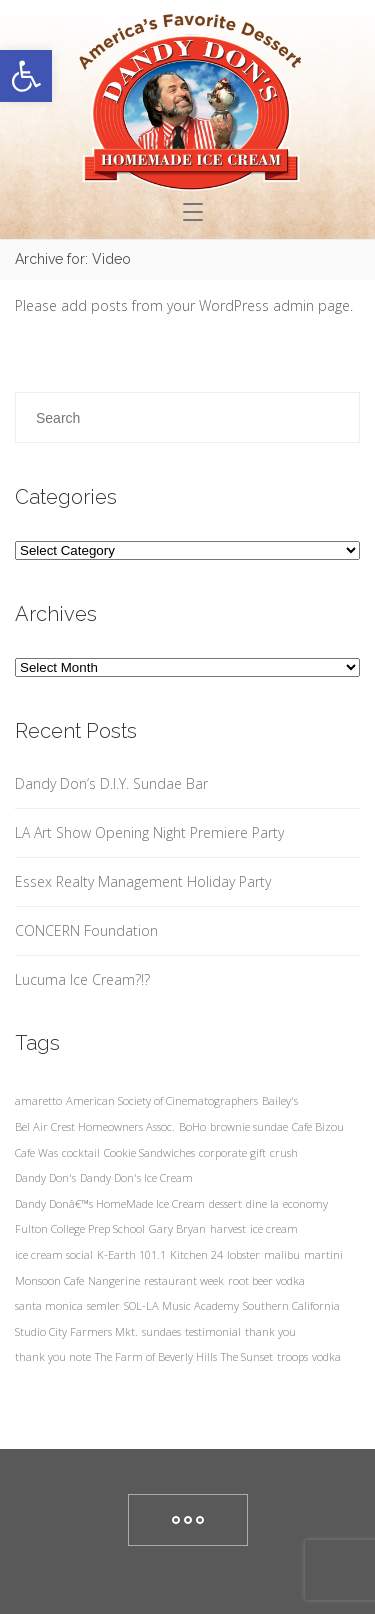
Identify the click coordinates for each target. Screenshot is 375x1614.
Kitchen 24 (196, 1254)
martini (323, 1254)
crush (284, 1152)
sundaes (161, 1331)
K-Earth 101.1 (131, 1254)
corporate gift (232, 1152)
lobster (243, 1254)
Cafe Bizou (318, 1126)
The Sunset (247, 1356)
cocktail (81, 1152)
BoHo (192, 1126)
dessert (225, 1203)
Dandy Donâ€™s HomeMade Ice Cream (110, 1203)
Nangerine (114, 1280)
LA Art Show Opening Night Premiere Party (149, 832)
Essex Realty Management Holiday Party (143, 881)
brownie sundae (249, 1126)
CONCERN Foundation (86, 930)
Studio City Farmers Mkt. (76, 1331)
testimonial (213, 1331)
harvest (228, 1228)
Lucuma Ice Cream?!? (82, 979)
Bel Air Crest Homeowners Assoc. (95, 1126)
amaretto (38, 1100)
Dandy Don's (45, 1177)
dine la (262, 1203)
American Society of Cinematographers (162, 1100)
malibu (282, 1254)
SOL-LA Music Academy (181, 1305)
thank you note (53, 1356)
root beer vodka (266, 1280)
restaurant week (184, 1280)
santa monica (49, 1305)
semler (103, 1305)
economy (305, 1203)
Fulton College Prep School (80, 1228)
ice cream (274, 1228)
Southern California (291, 1305)
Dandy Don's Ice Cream (136, 1177)
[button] (26, 76)
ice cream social (54, 1254)
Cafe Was (36, 1152)
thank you (270, 1331)
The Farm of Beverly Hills (156, 1356)
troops (292, 1356)
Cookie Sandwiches (149, 1152)
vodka (326, 1356)
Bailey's (280, 1100)
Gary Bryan (177, 1228)
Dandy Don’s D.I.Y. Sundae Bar (111, 783)
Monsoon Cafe (49, 1280)
